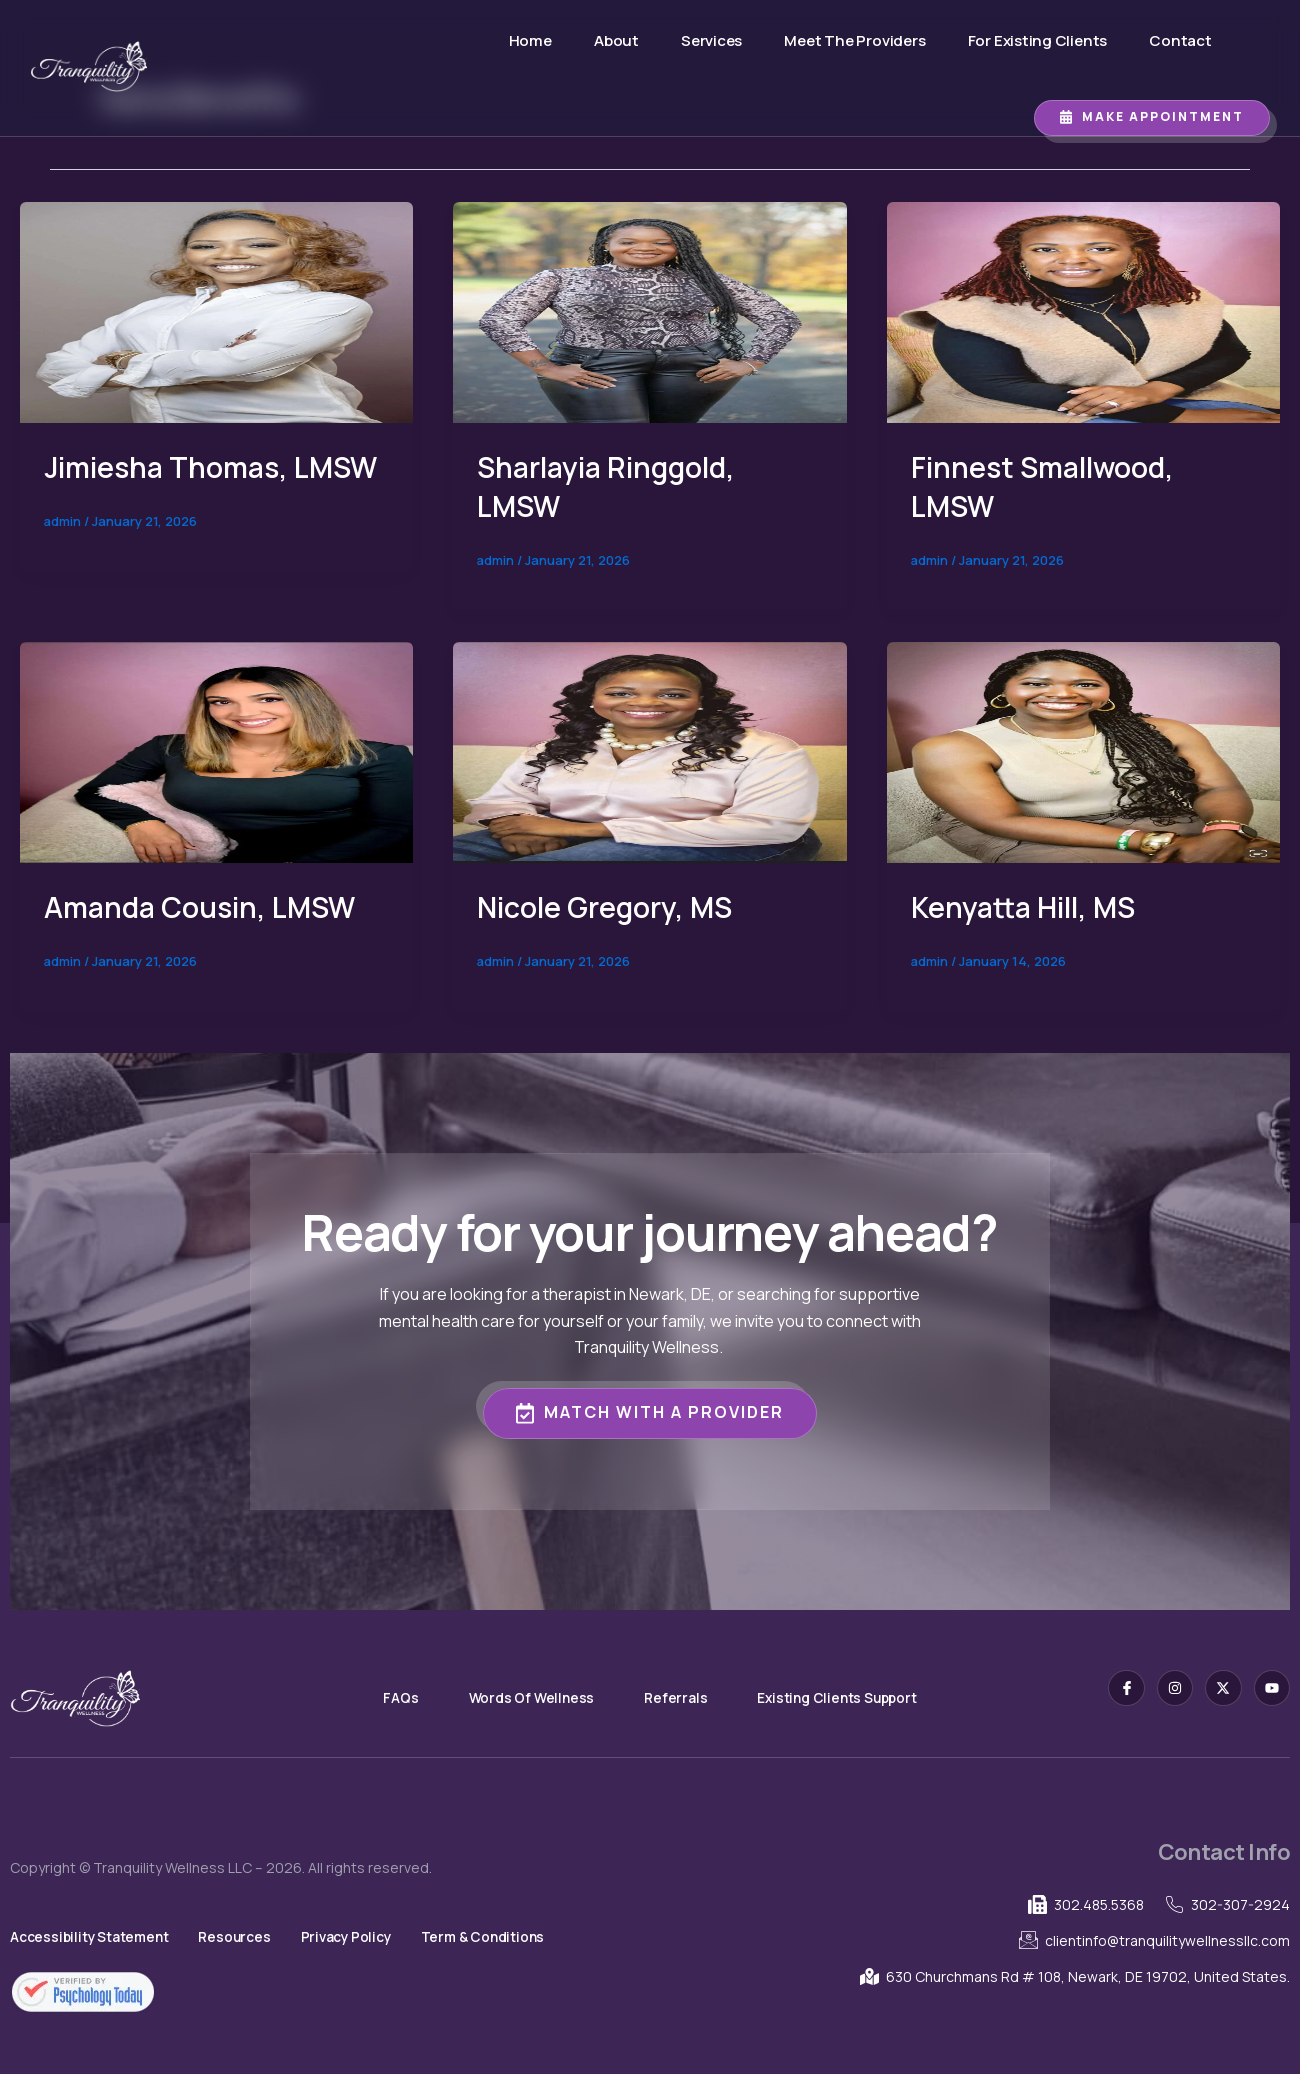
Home (487, 41)
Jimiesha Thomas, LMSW (174, 486)
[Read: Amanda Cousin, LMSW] (216, 750)
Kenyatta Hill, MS (1029, 906)
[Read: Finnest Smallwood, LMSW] (1083, 311)
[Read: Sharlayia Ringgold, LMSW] (649, 311)
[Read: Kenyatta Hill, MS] (1083, 750)
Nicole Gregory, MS (611, 906)
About (584, 41)
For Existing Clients (1005, 41)
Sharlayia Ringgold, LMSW (613, 486)
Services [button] (691, 41)
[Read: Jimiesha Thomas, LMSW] (216, 311)
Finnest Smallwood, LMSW (1050, 486)
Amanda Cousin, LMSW (207, 906)
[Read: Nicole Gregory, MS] (649, 750)
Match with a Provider (650, 1411)
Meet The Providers (812, 41)
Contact (1176, 41)
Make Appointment (1152, 116)
